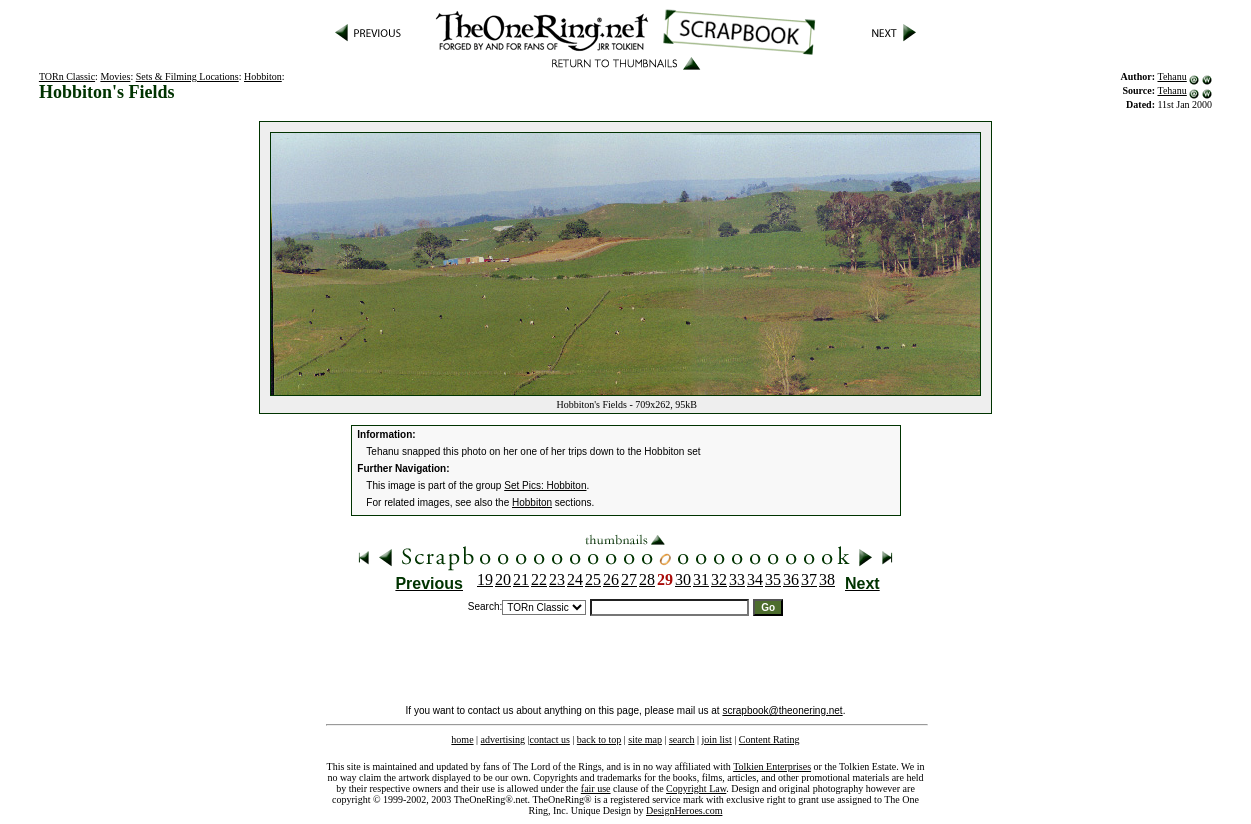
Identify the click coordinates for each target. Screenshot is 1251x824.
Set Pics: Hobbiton (545, 485)
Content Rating (769, 739)
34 (755, 579)
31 (701, 579)
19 (485, 579)
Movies (115, 76)
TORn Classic (67, 76)
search (682, 739)
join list (716, 739)
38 (827, 579)
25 (593, 579)
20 (503, 579)
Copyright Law (696, 788)
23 (557, 579)
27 (629, 579)
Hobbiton (263, 76)
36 (791, 579)
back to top (599, 739)
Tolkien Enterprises (772, 766)
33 (737, 579)
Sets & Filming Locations (187, 76)
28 (647, 579)
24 (575, 579)
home (462, 739)
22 (539, 579)
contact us (550, 739)
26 (611, 579)
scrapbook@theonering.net (782, 710)
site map (645, 739)
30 (683, 579)
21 (521, 579)
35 (773, 579)
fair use (596, 788)
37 (809, 579)
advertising (503, 739)
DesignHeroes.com (684, 810)
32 (719, 579)
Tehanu (1171, 76)
